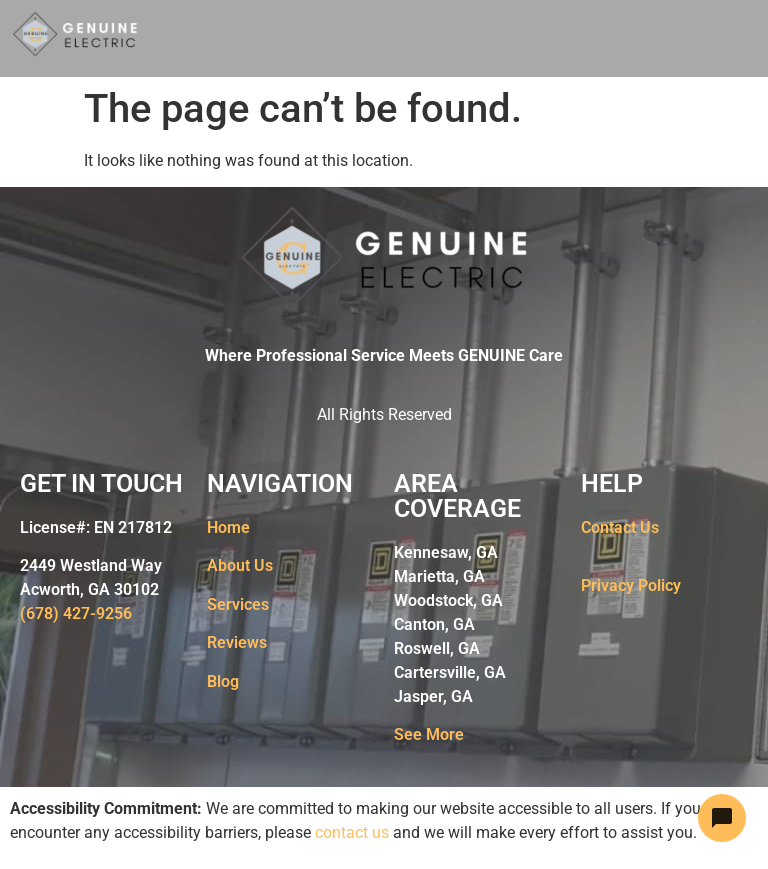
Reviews (237, 642)
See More (429, 734)
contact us (352, 832)
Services (238, 604)
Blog (223, 681)
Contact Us (620, 527)
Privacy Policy (631, 585)
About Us (240, 565)
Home (228, 527)
